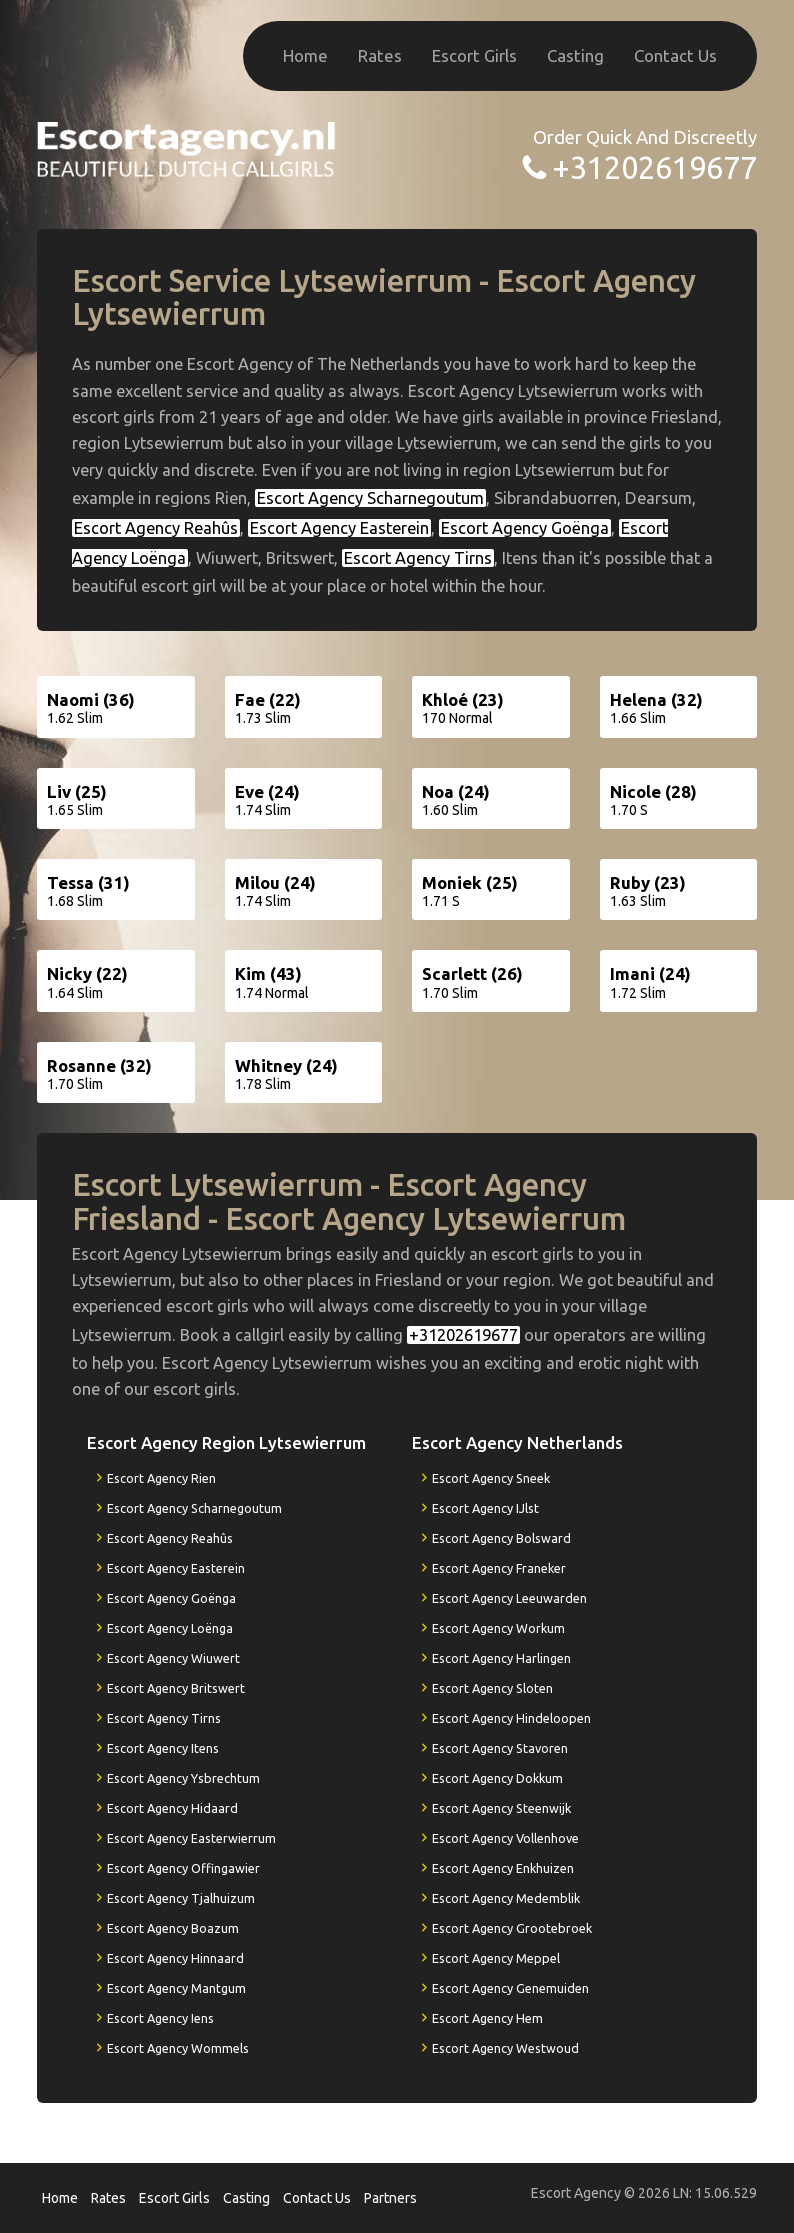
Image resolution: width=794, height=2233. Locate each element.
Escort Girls (474, 55)
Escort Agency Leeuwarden (509, 1598)
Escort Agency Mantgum (176, 1988)
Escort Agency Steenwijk (501, 1808)
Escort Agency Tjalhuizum (181, 1898)
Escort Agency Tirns (418, 558)
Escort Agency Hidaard (172, 1808)
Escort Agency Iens (160, 2018)
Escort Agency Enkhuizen (503, 1868)
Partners (390, 2198)
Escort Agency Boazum (173, 1928)
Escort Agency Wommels (178, 2048)
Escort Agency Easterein (339, 528)
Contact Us (675, 55)
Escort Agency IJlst (485, 1508)
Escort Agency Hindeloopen (511, 1718)
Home (305, 55)
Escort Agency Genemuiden (510, 1988)
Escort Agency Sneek (491, 1478)
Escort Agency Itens (163, 1748)
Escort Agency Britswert (176, 1688)
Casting (575, 55)
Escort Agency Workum (498, 1628)
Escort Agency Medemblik (506, 1898)
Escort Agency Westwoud (505, 2048)
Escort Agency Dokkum (497, 1778)
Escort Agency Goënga (525, 528)
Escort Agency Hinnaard (175, 1958)
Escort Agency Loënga (170, 1628)
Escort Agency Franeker (499, 1568)
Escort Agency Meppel (496, 1958)
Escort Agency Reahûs (156, 528)
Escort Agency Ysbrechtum (183, 1778)
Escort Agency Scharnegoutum (370, 498)
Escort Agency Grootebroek (512, 1928)
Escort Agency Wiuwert (173, 1658)
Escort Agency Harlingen (501, 1658)
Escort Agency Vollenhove (505, 1838)
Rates (380, 55)
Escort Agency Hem (487, 2018)
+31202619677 (654, 167)
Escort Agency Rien (161, 1478)
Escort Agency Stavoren (500, 1748)
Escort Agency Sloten (492, 1688)
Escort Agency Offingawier (183, 1868)
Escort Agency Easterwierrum (191, 1838)
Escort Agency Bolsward (501, 1538)
